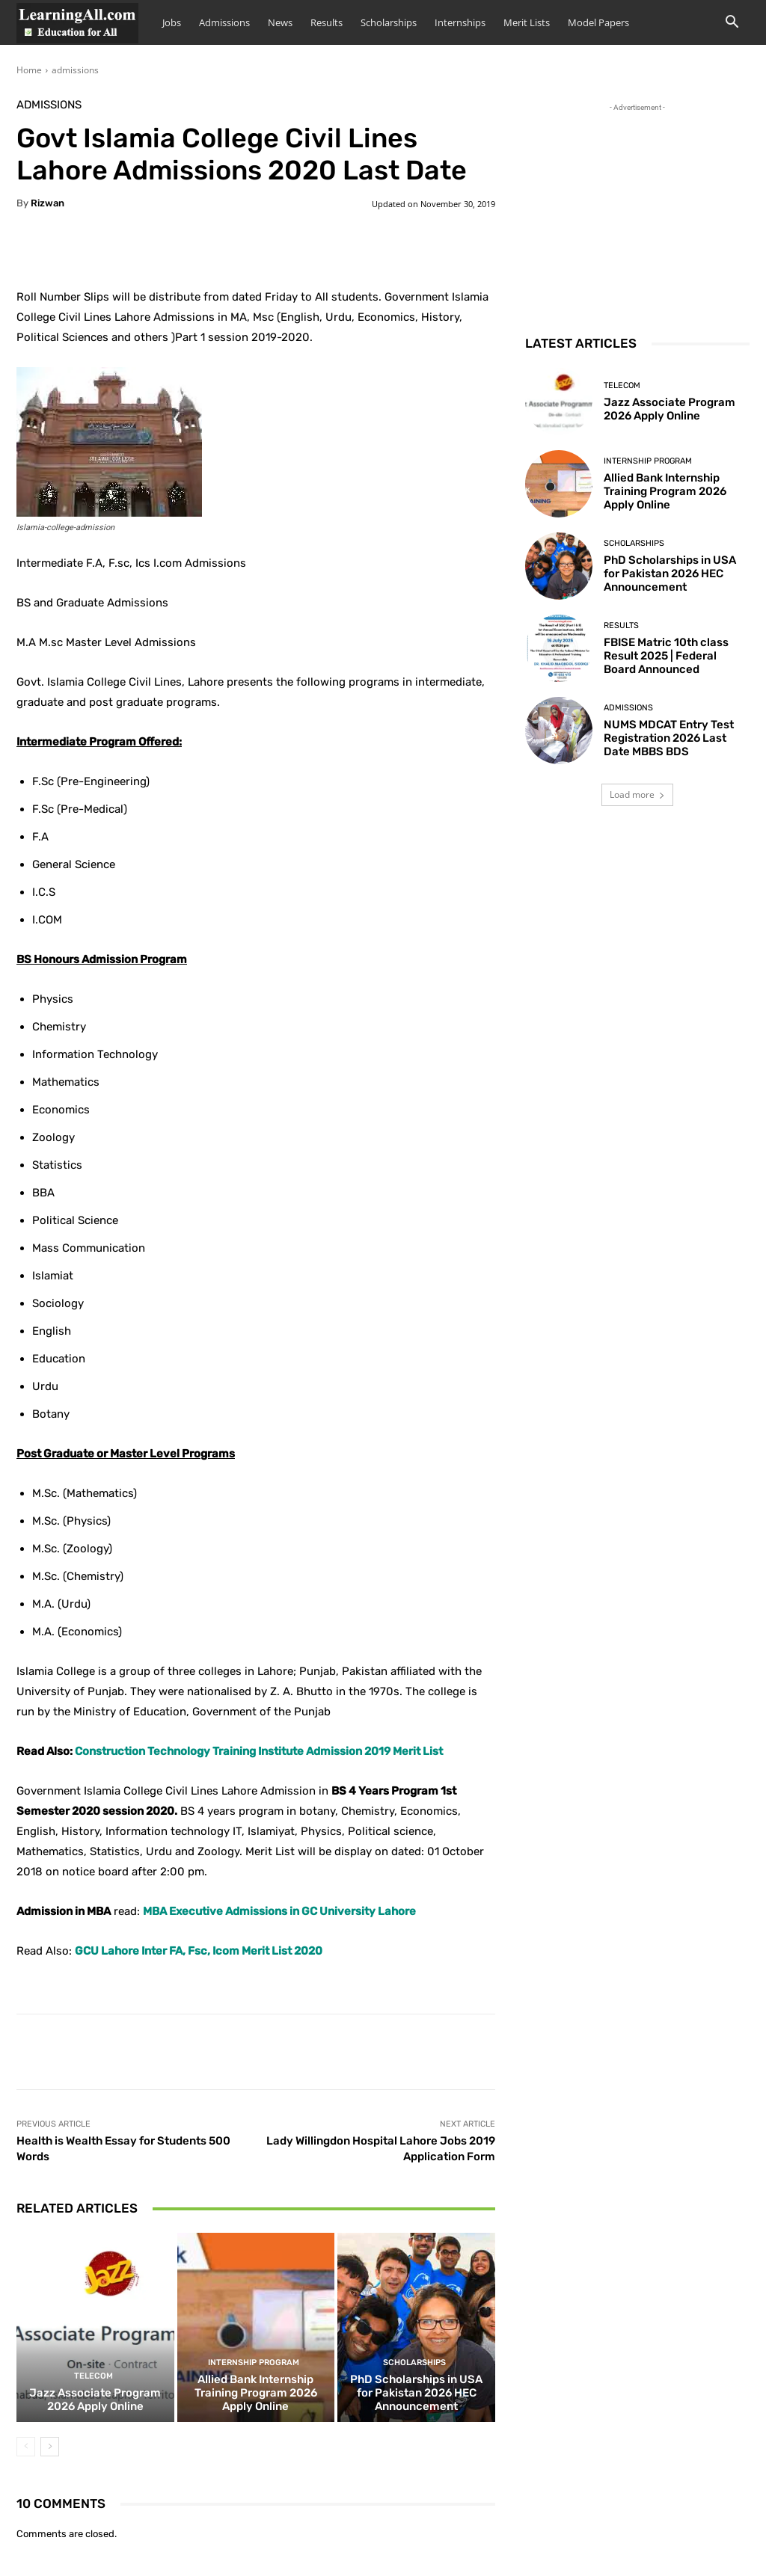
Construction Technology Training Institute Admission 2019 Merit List (259, 1751)
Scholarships (389, 22)
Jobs (171, 22)
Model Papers (598, 22)
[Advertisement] (637, 208)
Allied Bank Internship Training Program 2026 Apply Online (255, 2393)
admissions (75, 70)
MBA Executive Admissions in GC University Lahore (279, 1911)
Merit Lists (526, 22)
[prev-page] (25, 2446)
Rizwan (47, 203)
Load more (637, 794)
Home (29, 70)
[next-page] (49, 2446)
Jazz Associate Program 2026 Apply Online (95, 2399)
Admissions (224, 22)
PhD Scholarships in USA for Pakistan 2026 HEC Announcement (416, 2393)
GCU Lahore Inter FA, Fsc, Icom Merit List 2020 (198, 1951)
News (280, 22)
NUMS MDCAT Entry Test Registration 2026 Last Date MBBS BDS (669, 738)
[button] (732, 23)
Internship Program (253, 2362)
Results (326, 22)
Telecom (93, 2376)
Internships (460, 22)
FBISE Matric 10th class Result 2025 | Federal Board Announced (666, 656)
